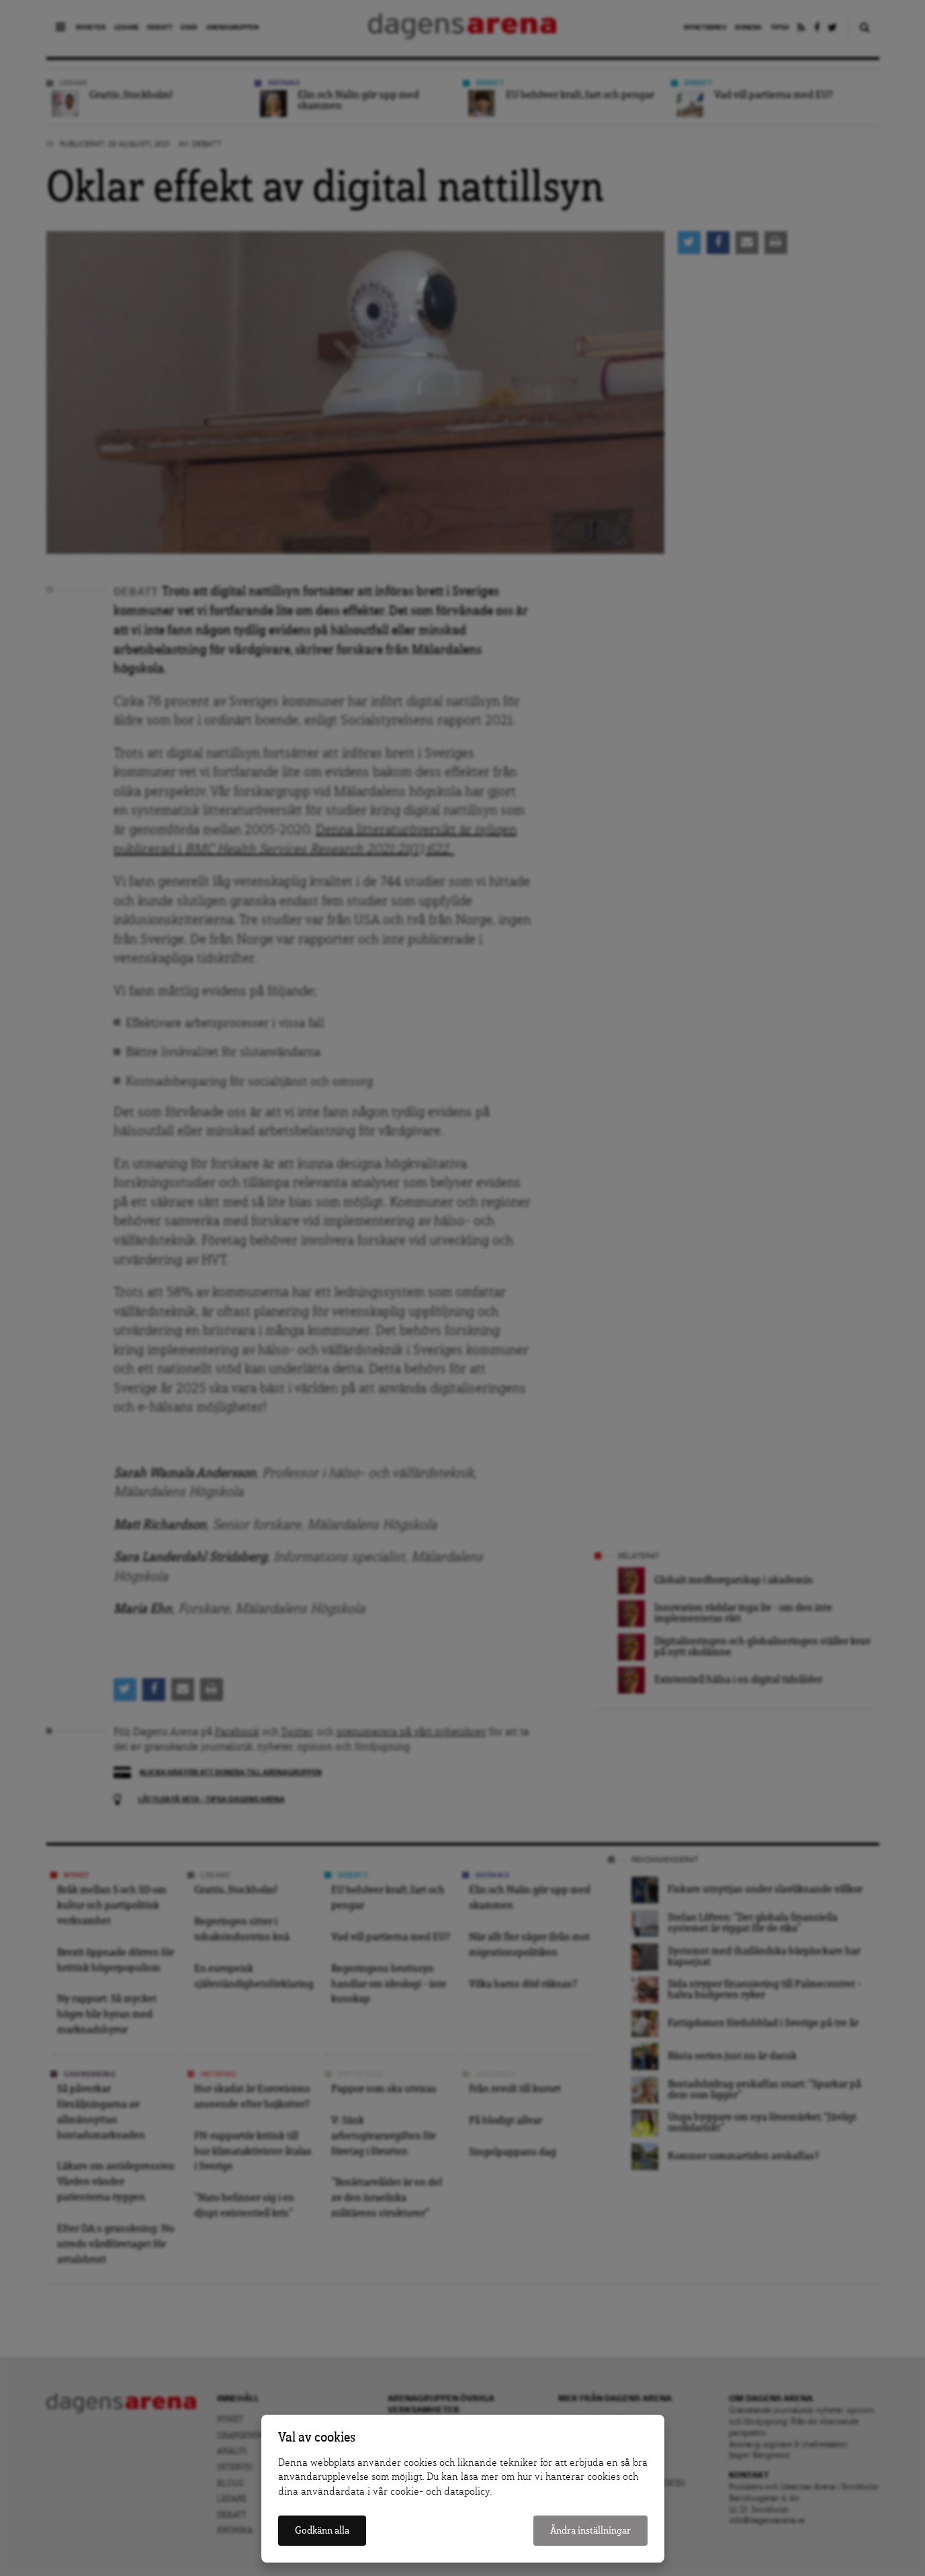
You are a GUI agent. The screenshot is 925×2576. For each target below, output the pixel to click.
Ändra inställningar (590, 2531)
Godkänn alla (322, 2531)
